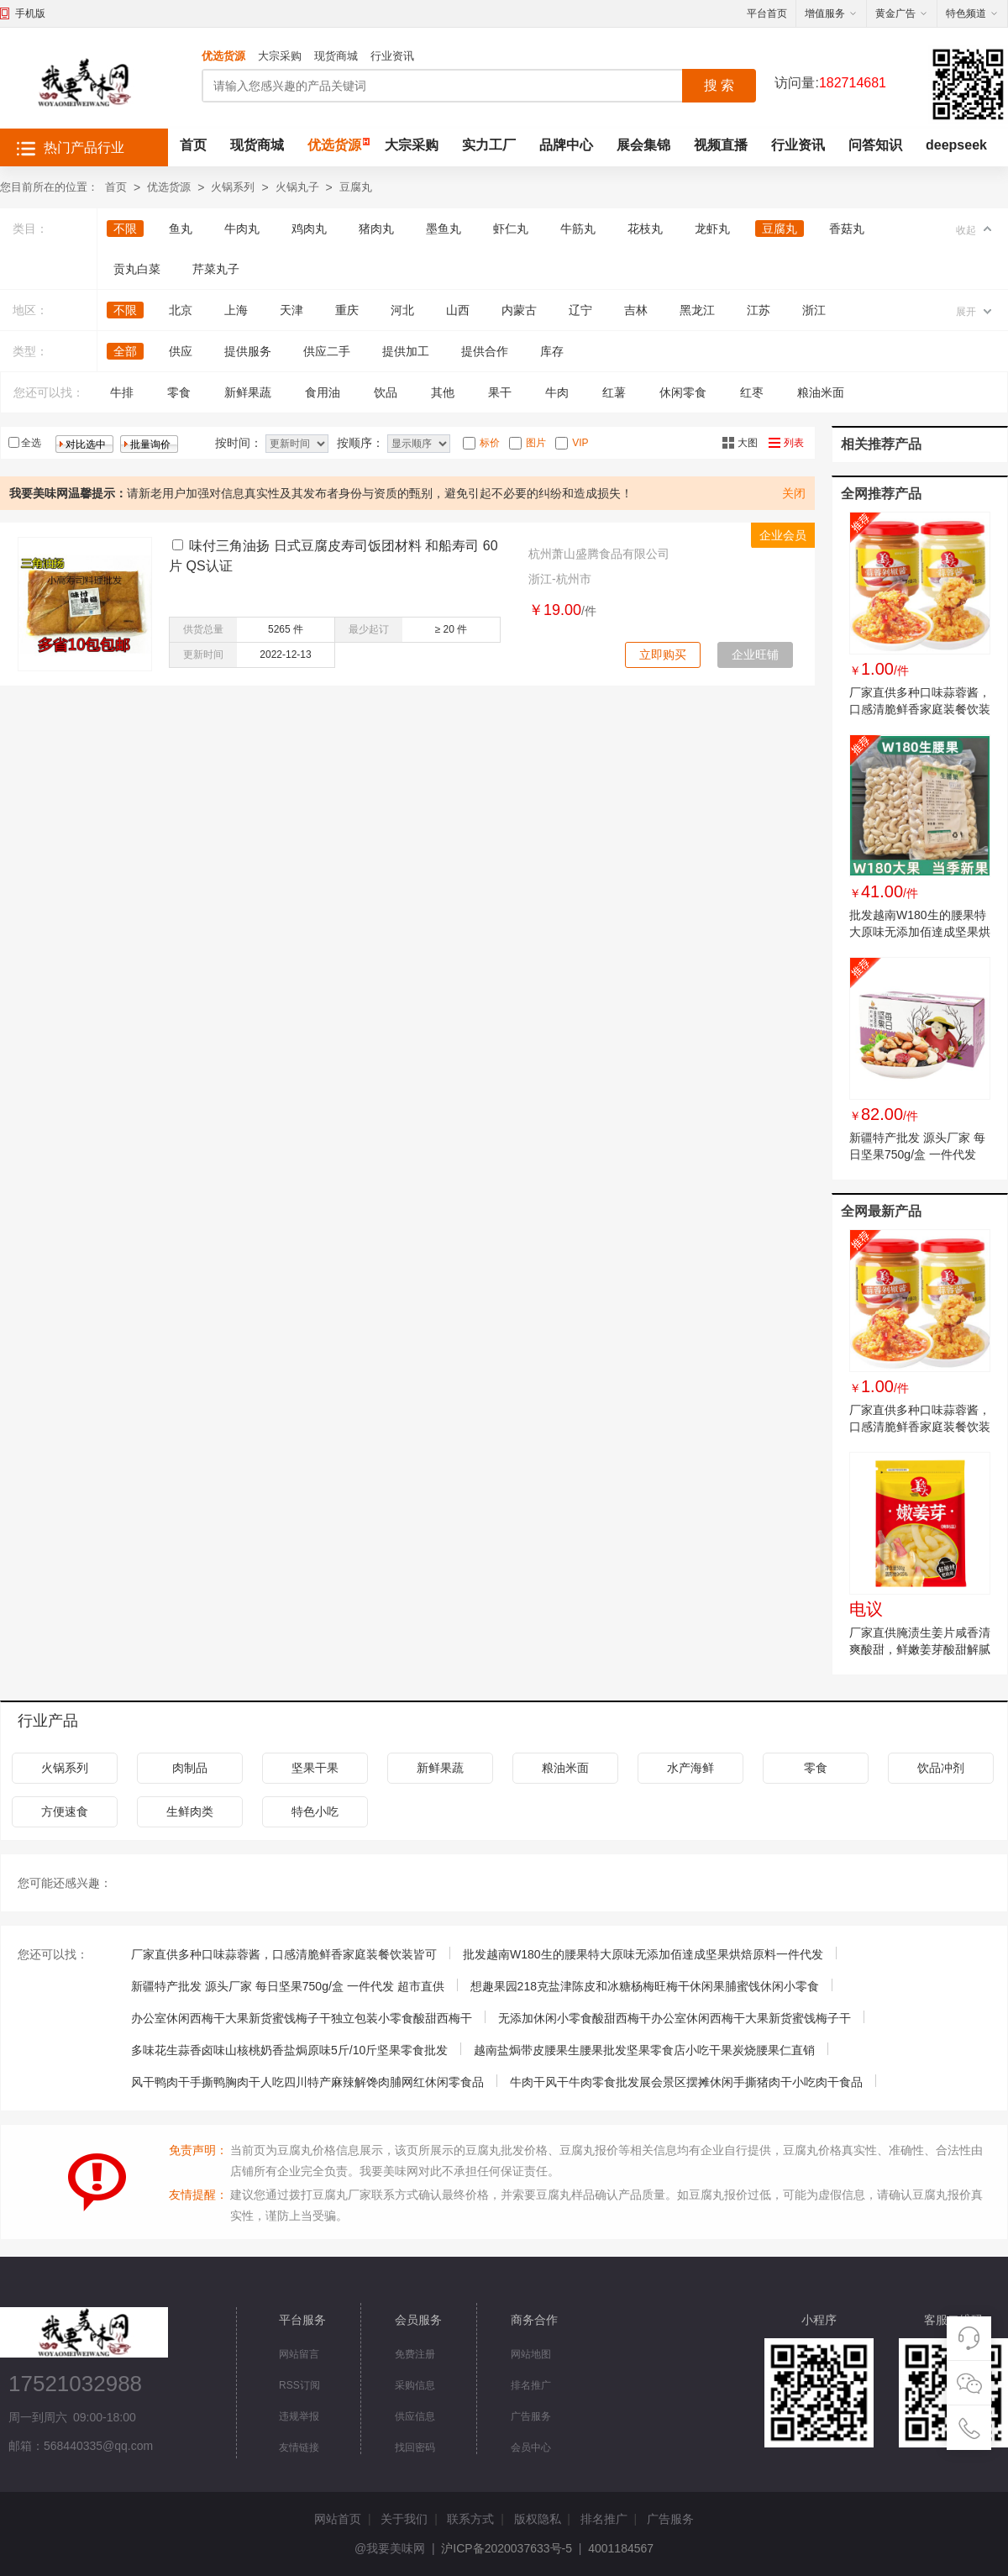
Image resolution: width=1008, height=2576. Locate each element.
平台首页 (767, 13)
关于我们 (404, 2519)
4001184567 (621, 2548)
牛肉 (557, 392)
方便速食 (64, 1811)
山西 (458, 310)
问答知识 (875, 145)
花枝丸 (645, 228)
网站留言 (299, 2354)
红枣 (752, 392)
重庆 (347, 310)
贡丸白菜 (136, 269)
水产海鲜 (690, 1767)
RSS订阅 (299, 2385)
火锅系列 (233, 187)
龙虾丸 (712, 228)
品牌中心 (566, 145)
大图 (748, 443)
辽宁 (580, 310)
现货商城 (336, 56)
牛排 (122, 392)
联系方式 (470, 2519)
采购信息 (415, 2385)
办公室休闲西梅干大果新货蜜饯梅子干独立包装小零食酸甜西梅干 (301, 2018)
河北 (402, 310)
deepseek (956, 145)
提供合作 (484, 351)
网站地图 (531, 2354)
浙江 (814, 310)
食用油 (322, 392)
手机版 (30, 13)
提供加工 (405, 351)
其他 (442, 392)
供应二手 (326, 351)
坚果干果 (315, 1767)
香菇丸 (846, 228)
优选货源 (223, 56)
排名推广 (531, 2385)
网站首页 (337, 2519)
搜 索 (719, 85)
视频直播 (721, 145)
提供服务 (247, 351)
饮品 (385, 392)
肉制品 (189, 1767)
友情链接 (299, 2447)
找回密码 (415, 2447)
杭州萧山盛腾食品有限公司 (598, 553)
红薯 (614, 392)
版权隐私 (537, 2519)
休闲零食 (682, 392)
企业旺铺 (755, 654)
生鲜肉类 (189, 1811)
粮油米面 (820, 392)
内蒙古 (519, 310)
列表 (794, 443)
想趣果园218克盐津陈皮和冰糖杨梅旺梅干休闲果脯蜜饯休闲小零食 (644, 1986)
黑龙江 (697, 310)
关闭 (794, 493)
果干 (500, 392)
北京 (180, 310)
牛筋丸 (578, 228)
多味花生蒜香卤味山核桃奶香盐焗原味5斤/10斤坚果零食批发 (289, 2050)
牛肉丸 (242, 228)
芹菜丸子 (215, 269)
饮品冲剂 (940, 1767)
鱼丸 (180, 228)
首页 (193, 145)
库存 (552, 351)
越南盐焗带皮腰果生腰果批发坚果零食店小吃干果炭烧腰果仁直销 (644, 2050)
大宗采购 (280, 56)
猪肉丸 (376, 228)
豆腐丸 (355, 187)
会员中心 (531, 2447)
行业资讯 (392, 56)
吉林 (636, 310)
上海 (236, 310)
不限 (125, 228)
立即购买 (662, 654)
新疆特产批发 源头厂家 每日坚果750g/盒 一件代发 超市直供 (917, 1154)
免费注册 (415, 2354)
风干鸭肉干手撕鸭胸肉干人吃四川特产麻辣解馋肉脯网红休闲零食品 (307, 2082)
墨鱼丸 (443, 228)
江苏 (758, 310)
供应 (180, 351)
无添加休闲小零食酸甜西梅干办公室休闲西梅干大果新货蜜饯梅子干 (674, 2018)
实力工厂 (489, 145)
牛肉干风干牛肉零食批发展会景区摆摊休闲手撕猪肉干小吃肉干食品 (686, 2082)
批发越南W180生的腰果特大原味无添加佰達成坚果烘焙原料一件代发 (919, 931)
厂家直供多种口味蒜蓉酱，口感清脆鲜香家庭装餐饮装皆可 (919, 709)
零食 (179, 392)
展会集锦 (643, 145)
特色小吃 (315, 1811)
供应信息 (415, 2416)
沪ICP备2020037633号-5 (506, 2548)
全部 (125, 351)
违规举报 (299, 2416)
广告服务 (531, 2416)
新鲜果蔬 (247, 392)
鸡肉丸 (309, 228)
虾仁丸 (510, 228)
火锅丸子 (297, 187)
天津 (291, 310)
